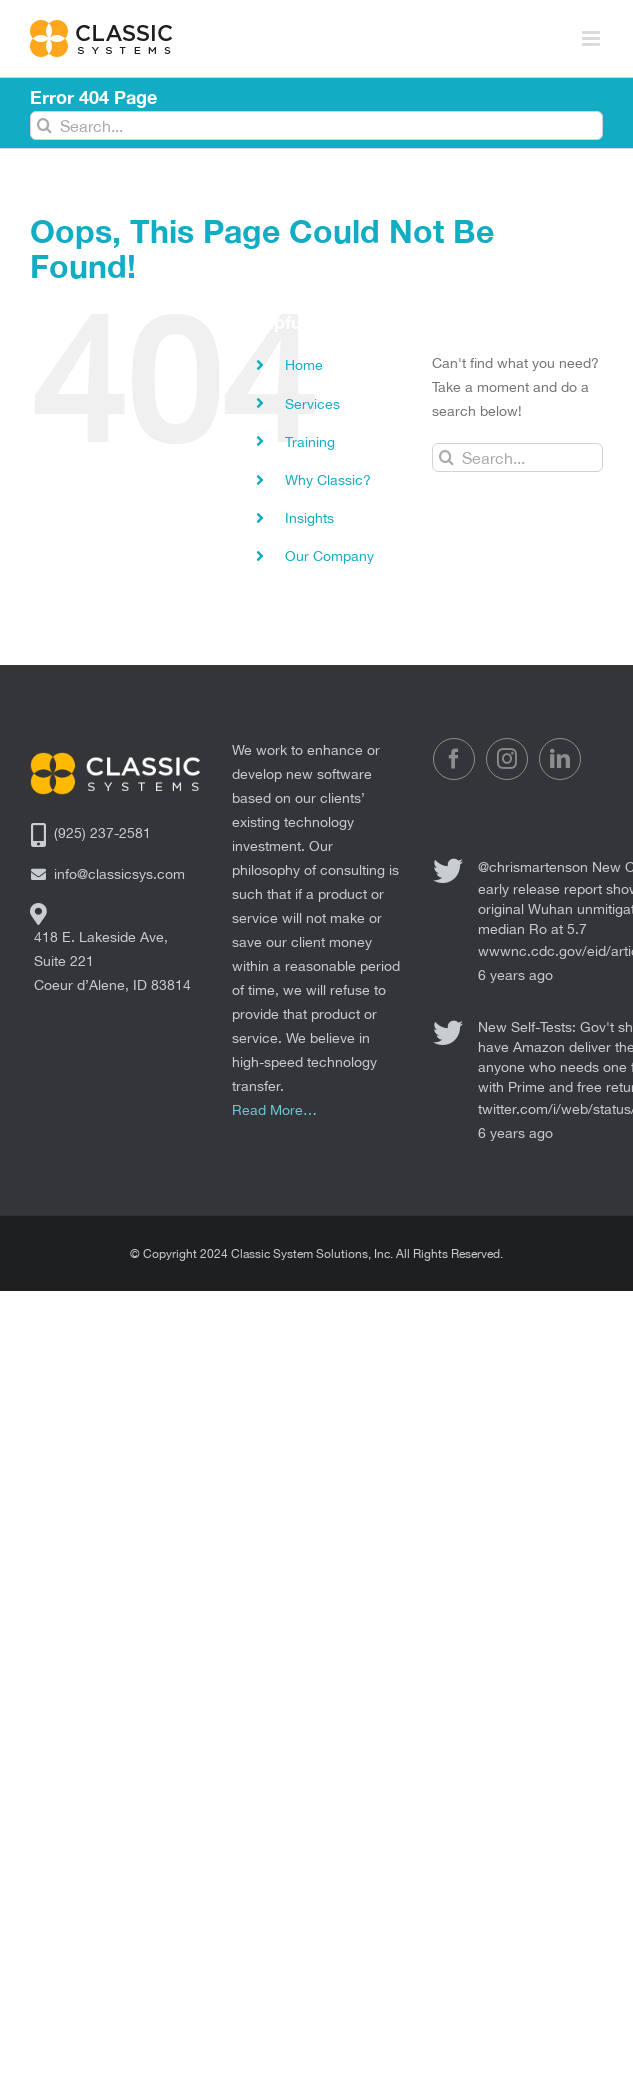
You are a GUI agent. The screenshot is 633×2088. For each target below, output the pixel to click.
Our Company (329, 556)
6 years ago (515, 975)
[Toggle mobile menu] (592, 38)
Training (310, 442)
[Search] (44, 125)
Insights (309, 518)
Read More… (274, 1110)
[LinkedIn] (560, 759)
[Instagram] (507, 759)
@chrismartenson (533, 867)
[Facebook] (454, 759)
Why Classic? (328, 480)
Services (312, 404)
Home (304, 365)
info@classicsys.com (119, 874)
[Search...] (316, 125)
